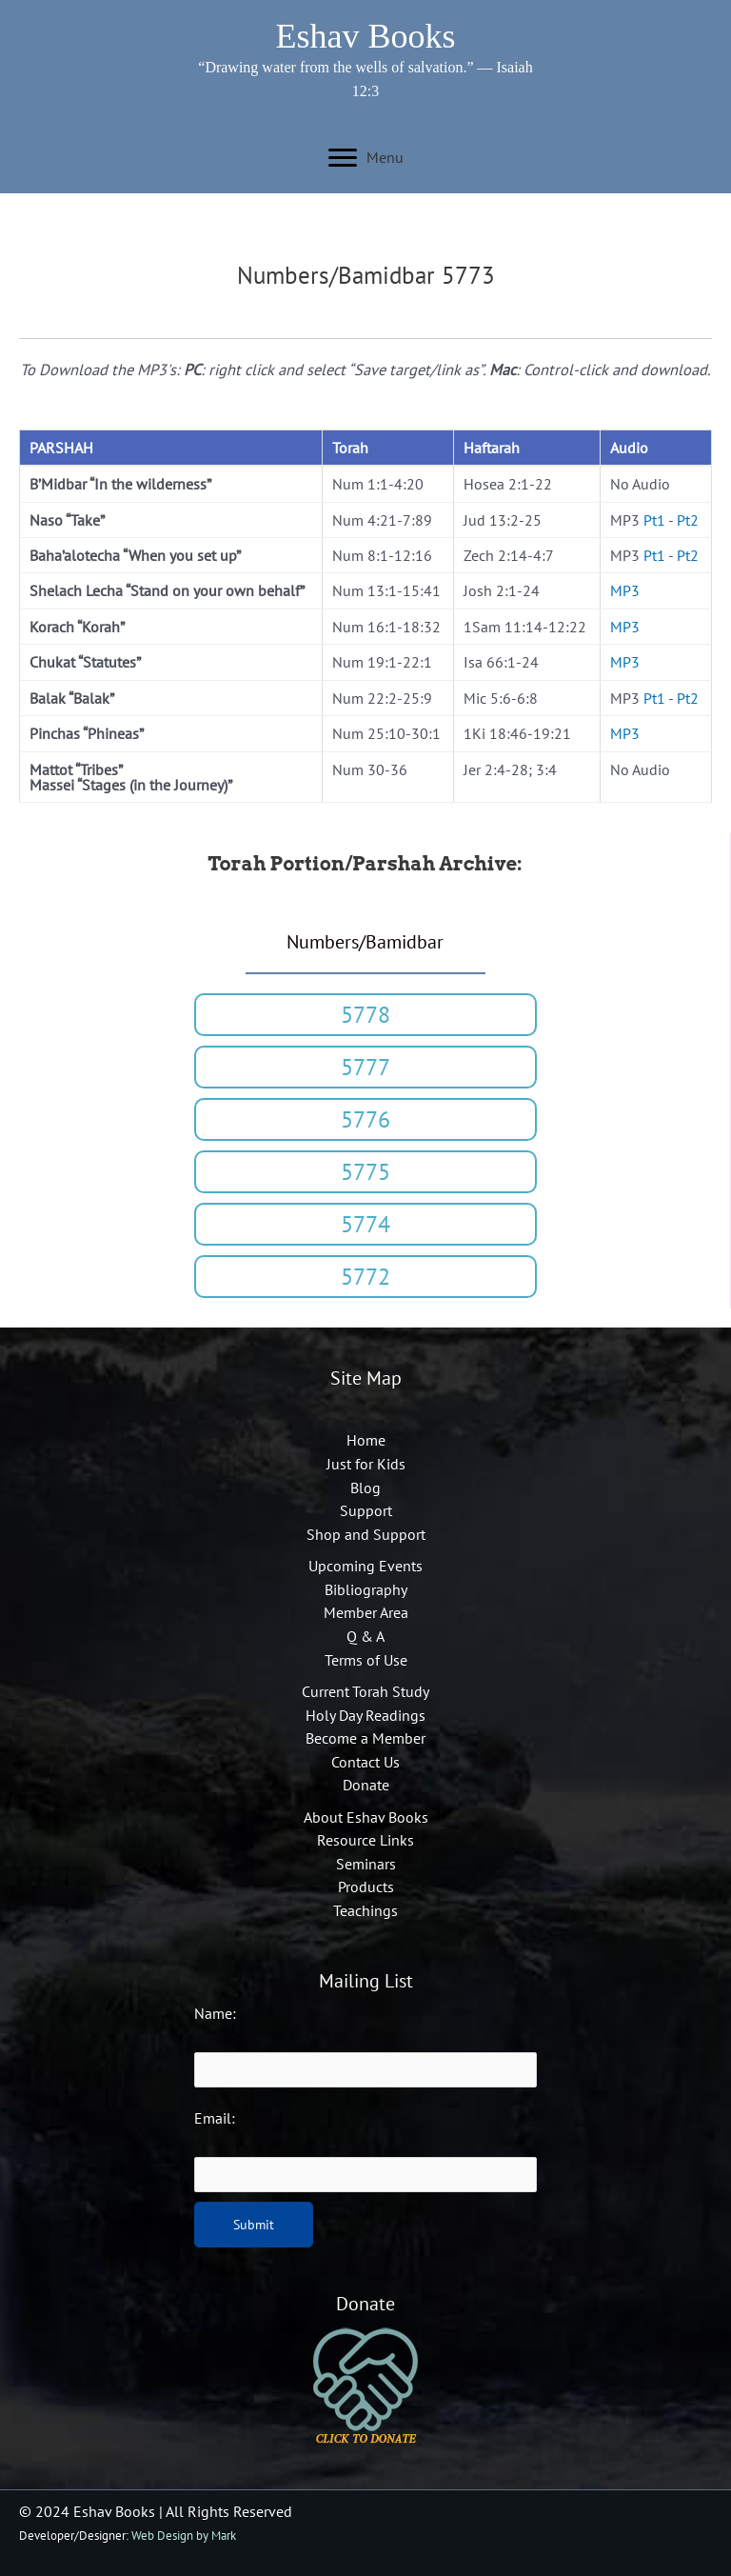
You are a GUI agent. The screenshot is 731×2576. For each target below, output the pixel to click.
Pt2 (688, 519)
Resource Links (365, 1839)
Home (365, 1439)
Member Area (366, 1612)
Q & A (365, 1636)
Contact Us (365, 1761)
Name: (215, 2013)
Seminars (366, 1863)
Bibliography (366, 1589)
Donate (366, 1784)
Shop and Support (365, 1534)
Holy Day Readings (365, 1715)
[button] (365, 1014)
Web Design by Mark (183, 2535)
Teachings (365, 1910)
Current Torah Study (365, 1691)
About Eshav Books (366, 1817)
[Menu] (366, 158)
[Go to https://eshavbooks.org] (366, 38)
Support (366, 1510)
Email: (214, 2117)
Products (366, 1886)
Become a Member (365, 1737)
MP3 (625, 590)
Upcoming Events (365, 1565)
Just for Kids (365, 1463)
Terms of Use (366, 1659)
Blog (365, 1487)
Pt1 (654, 519)
